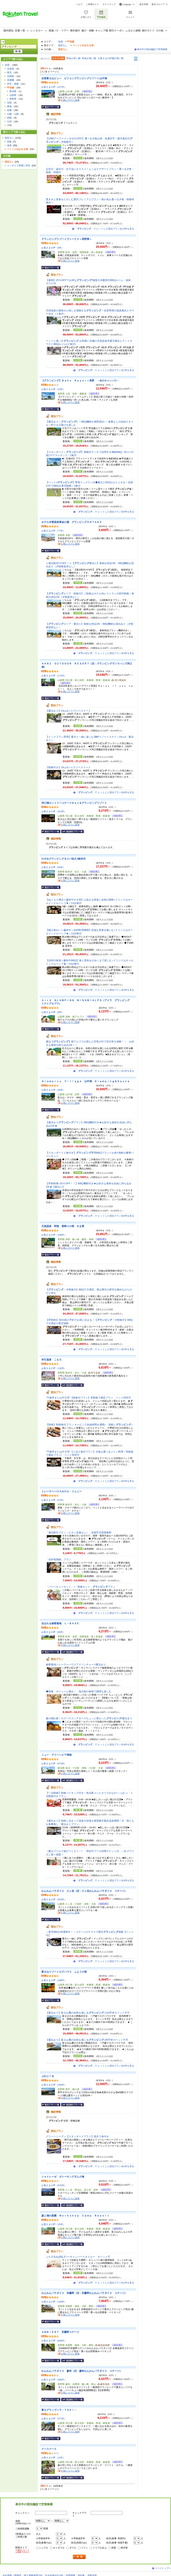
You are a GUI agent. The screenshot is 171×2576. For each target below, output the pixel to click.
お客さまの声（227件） (53, 87)
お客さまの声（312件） (53, 811)
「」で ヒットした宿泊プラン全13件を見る (104, 228)
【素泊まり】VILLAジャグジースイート (68, 710)
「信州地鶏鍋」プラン (58, 1559)
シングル (43, 2547)
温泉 (9, 145)
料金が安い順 (73, 58)
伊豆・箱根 (13, 83)
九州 (9, 121)
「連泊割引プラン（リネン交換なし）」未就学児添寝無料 (78, 1532)
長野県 (12, 99)
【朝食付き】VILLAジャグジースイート (68, 767)
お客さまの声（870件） (53, 2185)
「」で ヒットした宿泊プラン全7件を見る (105, 370)
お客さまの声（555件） (53, 1899)
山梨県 (12, 95)
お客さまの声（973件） (53, 1763)
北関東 (10, 76)
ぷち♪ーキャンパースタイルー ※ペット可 (78, 2256)
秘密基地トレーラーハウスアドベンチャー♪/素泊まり (76, 1664)
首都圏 (10, 80)
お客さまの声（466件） (53, 2379)
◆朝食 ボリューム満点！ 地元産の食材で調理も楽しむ (78, 1691)
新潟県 (12, 91)
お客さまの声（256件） (53, 2084)
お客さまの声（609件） (53, 2340)
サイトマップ (109, 4)
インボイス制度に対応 (18, 165)
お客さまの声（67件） (53, 1500)
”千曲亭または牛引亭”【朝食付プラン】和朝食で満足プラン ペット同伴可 (88, 1397)
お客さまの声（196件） (53, 1980)
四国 (9, 117)
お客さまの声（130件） (53, 1368)
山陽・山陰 (13, 114)
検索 (79, 2557)
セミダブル (59, 2547)
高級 (9, 141)
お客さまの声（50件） (53, 1090)
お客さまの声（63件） (53, 867)
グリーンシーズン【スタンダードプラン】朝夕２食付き (77, 2136)
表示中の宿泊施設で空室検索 (152, 49)
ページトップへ (163, 2568)
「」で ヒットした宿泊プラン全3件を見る (105, 653)
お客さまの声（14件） (53, 2457)
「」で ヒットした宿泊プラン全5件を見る (105, 511)
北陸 (9, 102)
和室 (113, 2547)
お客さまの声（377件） (53, 2418)
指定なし (63, 45)
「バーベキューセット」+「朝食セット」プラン (80, 1586)
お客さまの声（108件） (53, 1234)
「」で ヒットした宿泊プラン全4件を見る (105, 1215)
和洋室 (124, 2547)
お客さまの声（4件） (52, 247)
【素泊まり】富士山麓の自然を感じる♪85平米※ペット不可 (87, 2039)
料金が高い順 (89, 58)
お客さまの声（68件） (53, 1632)
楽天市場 (143, 4)
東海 (9, 106)
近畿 (9, 110)
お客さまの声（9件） (52, 1012)
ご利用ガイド (92, 4)
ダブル (72, 2547)
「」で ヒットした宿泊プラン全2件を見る (105, 1349)
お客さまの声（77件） (53, 530)
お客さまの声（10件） (53, 389)
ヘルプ (79, 4)
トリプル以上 (100, 2547)
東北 (9, 72)
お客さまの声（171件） (53, 675)
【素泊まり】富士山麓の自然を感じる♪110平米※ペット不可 (88, 2012)
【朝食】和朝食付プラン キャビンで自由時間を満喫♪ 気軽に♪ (89, 1424)
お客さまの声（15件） (53, 2224)
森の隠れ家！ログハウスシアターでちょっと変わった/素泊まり (89, 1718)
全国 (60, 41)
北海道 (10, 68)
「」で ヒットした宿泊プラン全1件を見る (105, 1071)
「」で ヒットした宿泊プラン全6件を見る (105, 792)
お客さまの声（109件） (53, 2301)
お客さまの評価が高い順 (110, 58)
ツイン (84, 2547)
